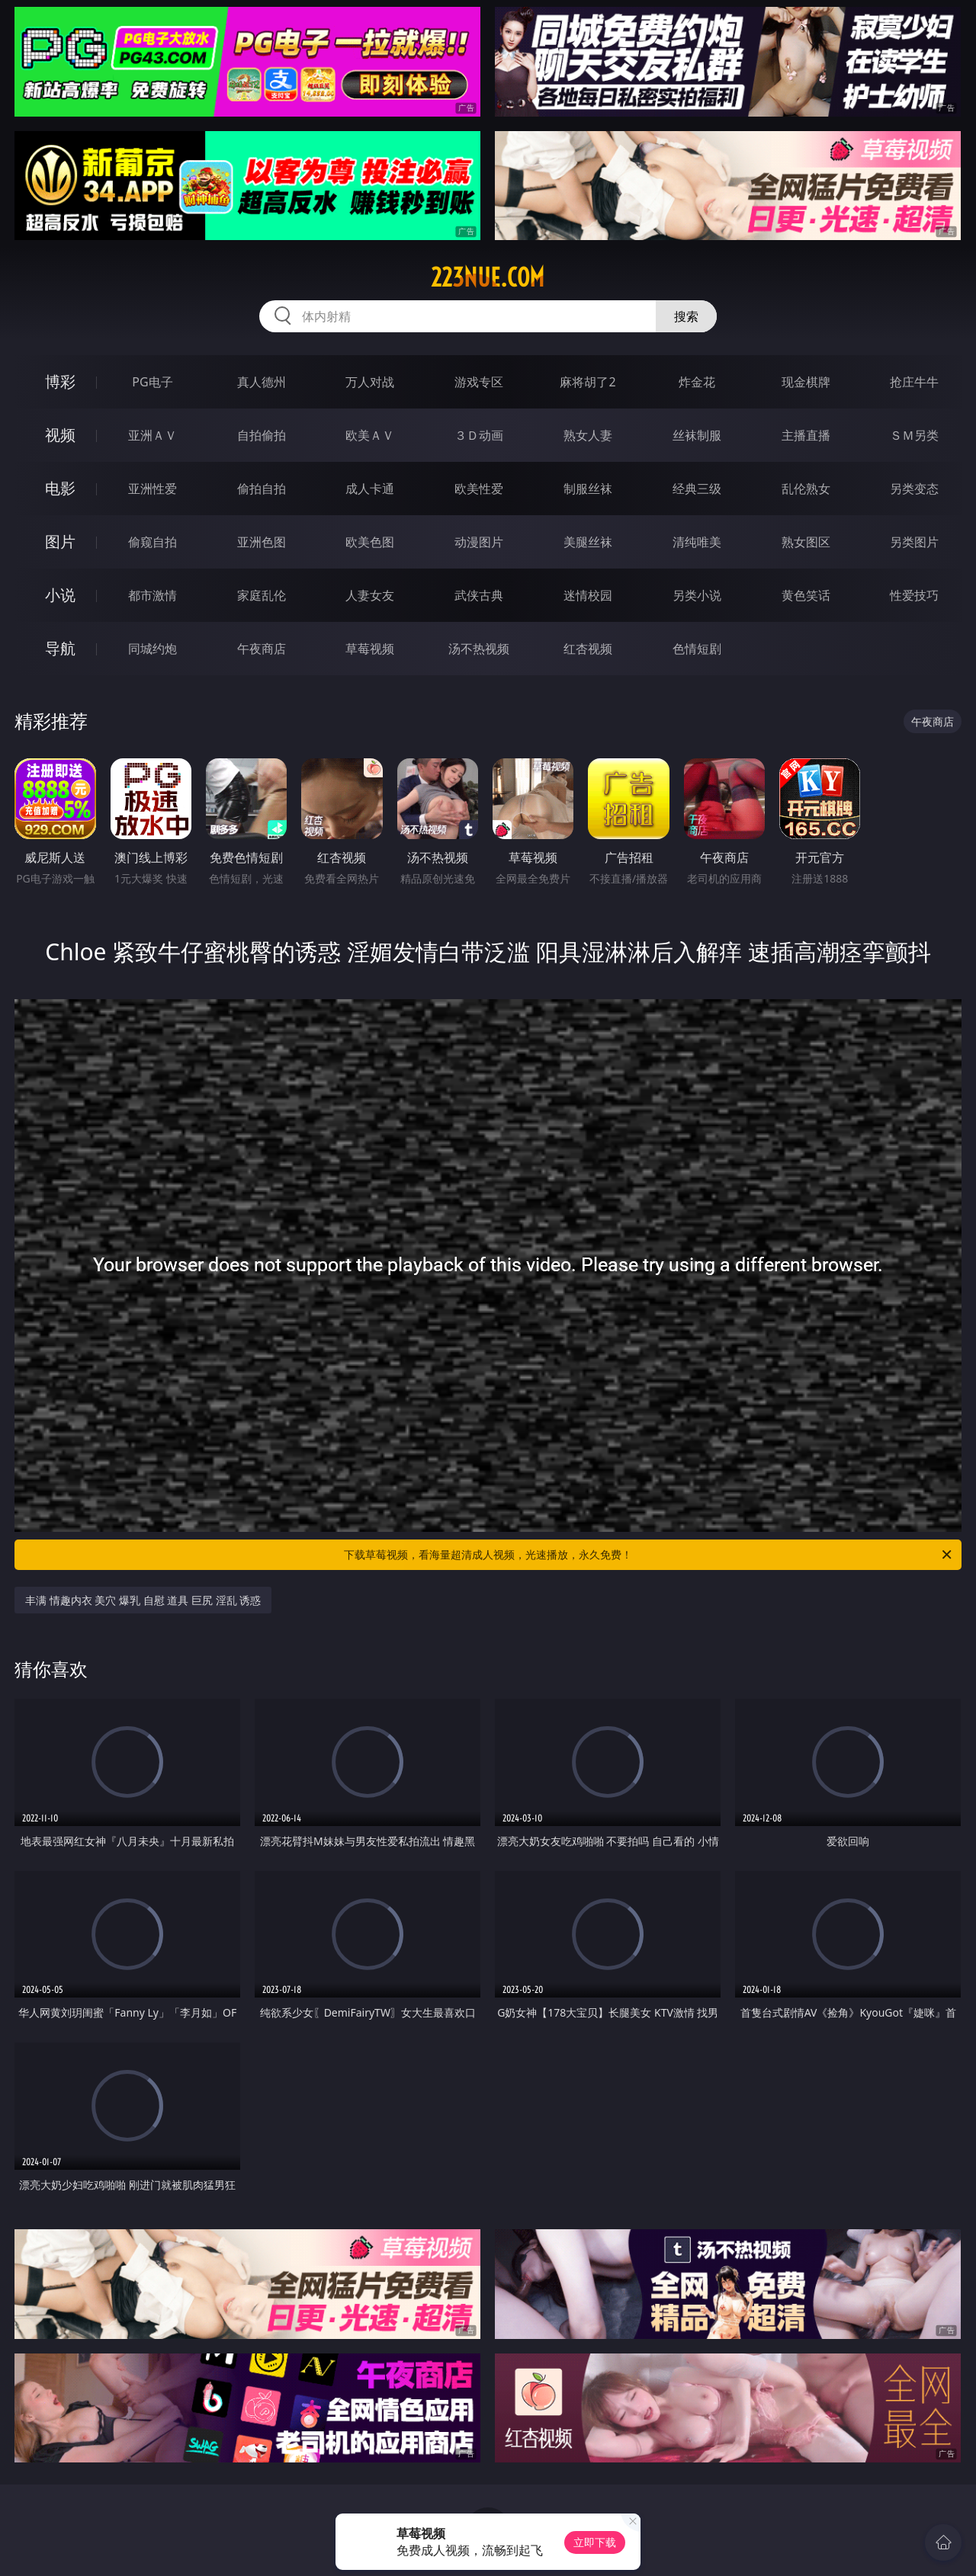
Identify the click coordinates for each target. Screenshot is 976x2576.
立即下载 (594, 2542)
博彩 (60, 381)
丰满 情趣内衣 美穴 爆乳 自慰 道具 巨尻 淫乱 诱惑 (143, 1600)
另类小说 (697, 595)
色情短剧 (697, 648)
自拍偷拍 (261, 435)
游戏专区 (478, 381)
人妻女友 (369, 595)
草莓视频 (369, 648)
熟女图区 (806, 541)
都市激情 (152, 595)
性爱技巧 (914, 595)
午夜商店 (261, 648)
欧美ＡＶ (369, 435)
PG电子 (152, 381)
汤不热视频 (478, 648)
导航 (60, 648)
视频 (60, 435)
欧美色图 (369, 541)
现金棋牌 (806, 381)
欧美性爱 (478, 488)
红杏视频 (587, 648)
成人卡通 (369, 488)
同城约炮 (152, 648)
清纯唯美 (697, 541)
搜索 (686, 316)
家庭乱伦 (261, 595)
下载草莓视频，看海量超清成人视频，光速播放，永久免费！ (649, 1555)
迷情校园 (587, 595)
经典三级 (697, 488)
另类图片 (914, 541)
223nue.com (487, 277)
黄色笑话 (806, 595)
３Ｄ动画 (478, 435)
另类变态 (914, 488)
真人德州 (261, 381)
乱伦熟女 (806, 488)
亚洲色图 (261, 541)
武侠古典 (478, 595)
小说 (60, 595)
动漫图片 (478, 541)
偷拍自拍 (261, 488)
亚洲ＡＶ (152, 435)
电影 (60, 488)
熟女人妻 (587, 435)
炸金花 (697, 381)
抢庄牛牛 (914, 381)
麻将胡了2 (587, 381)
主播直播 (806, 435)
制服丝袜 (587, 488)
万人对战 (369, 381)
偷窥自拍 (152, 541)
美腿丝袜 (587, 541)
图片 (60, 541)
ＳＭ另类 (914, 435)
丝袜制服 (697, 435)
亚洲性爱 (152, 488)
